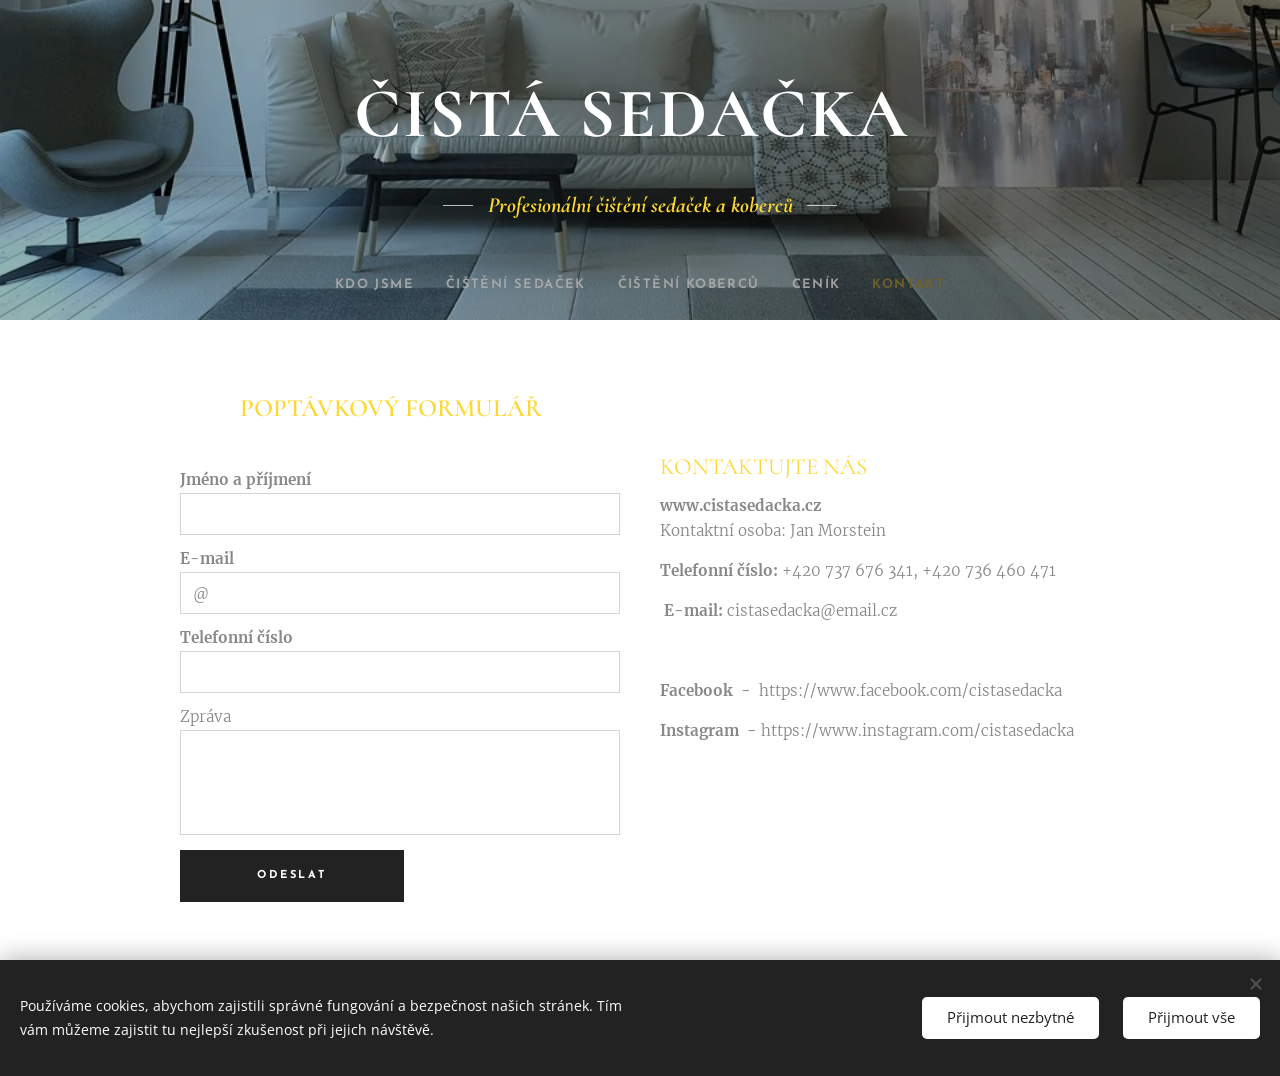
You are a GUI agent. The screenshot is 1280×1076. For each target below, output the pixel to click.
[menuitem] (355, 285)
